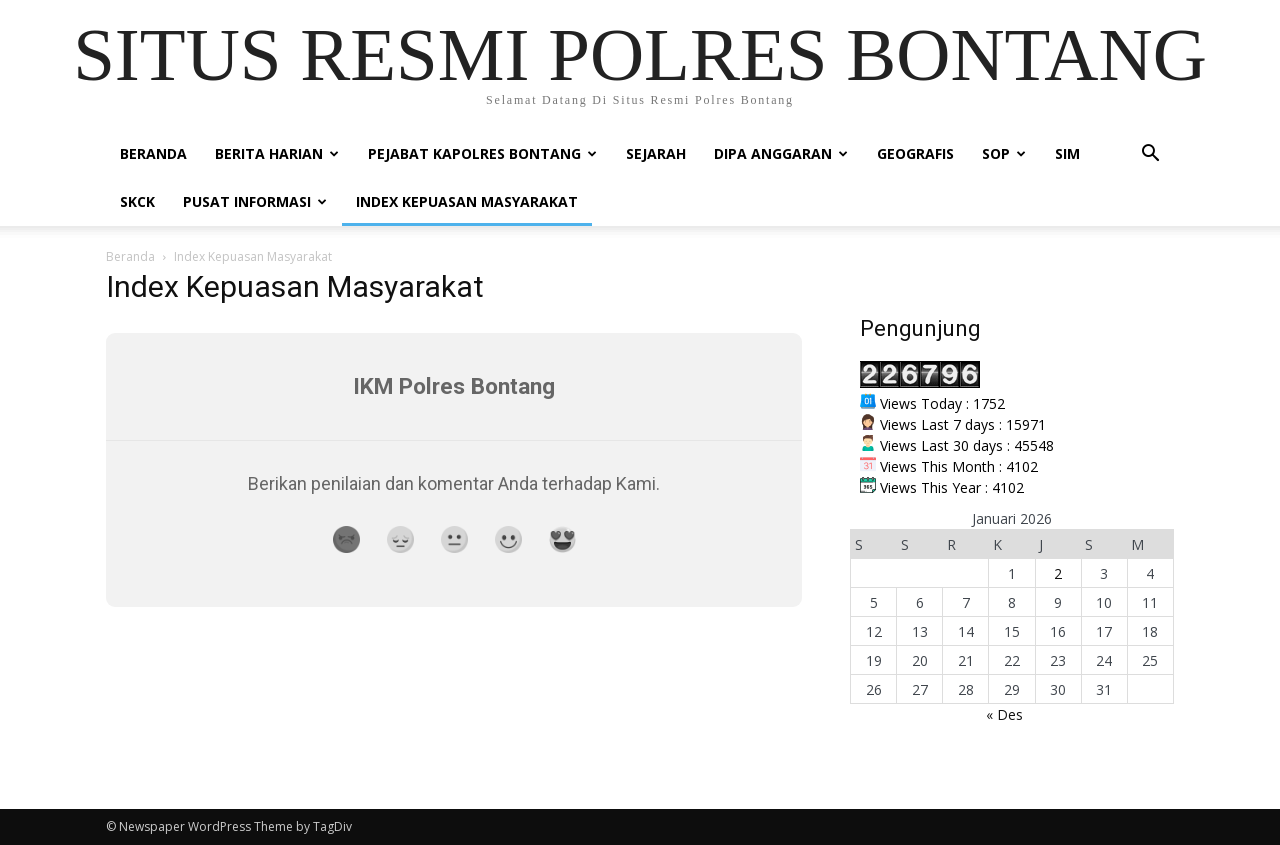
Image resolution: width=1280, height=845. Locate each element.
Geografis (915, 153)
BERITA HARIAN (277, 153)
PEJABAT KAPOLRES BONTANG (482, 153)
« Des (1004, 714)
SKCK (137, 201)
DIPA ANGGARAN (781, 153)
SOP (1004, 153)
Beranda (153, 153)
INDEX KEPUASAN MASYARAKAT (467, 201)
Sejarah (656, 153)
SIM (1067, 153)
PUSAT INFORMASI (255, 201)
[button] (1150, 155)
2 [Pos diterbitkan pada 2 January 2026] (1058, 573)
